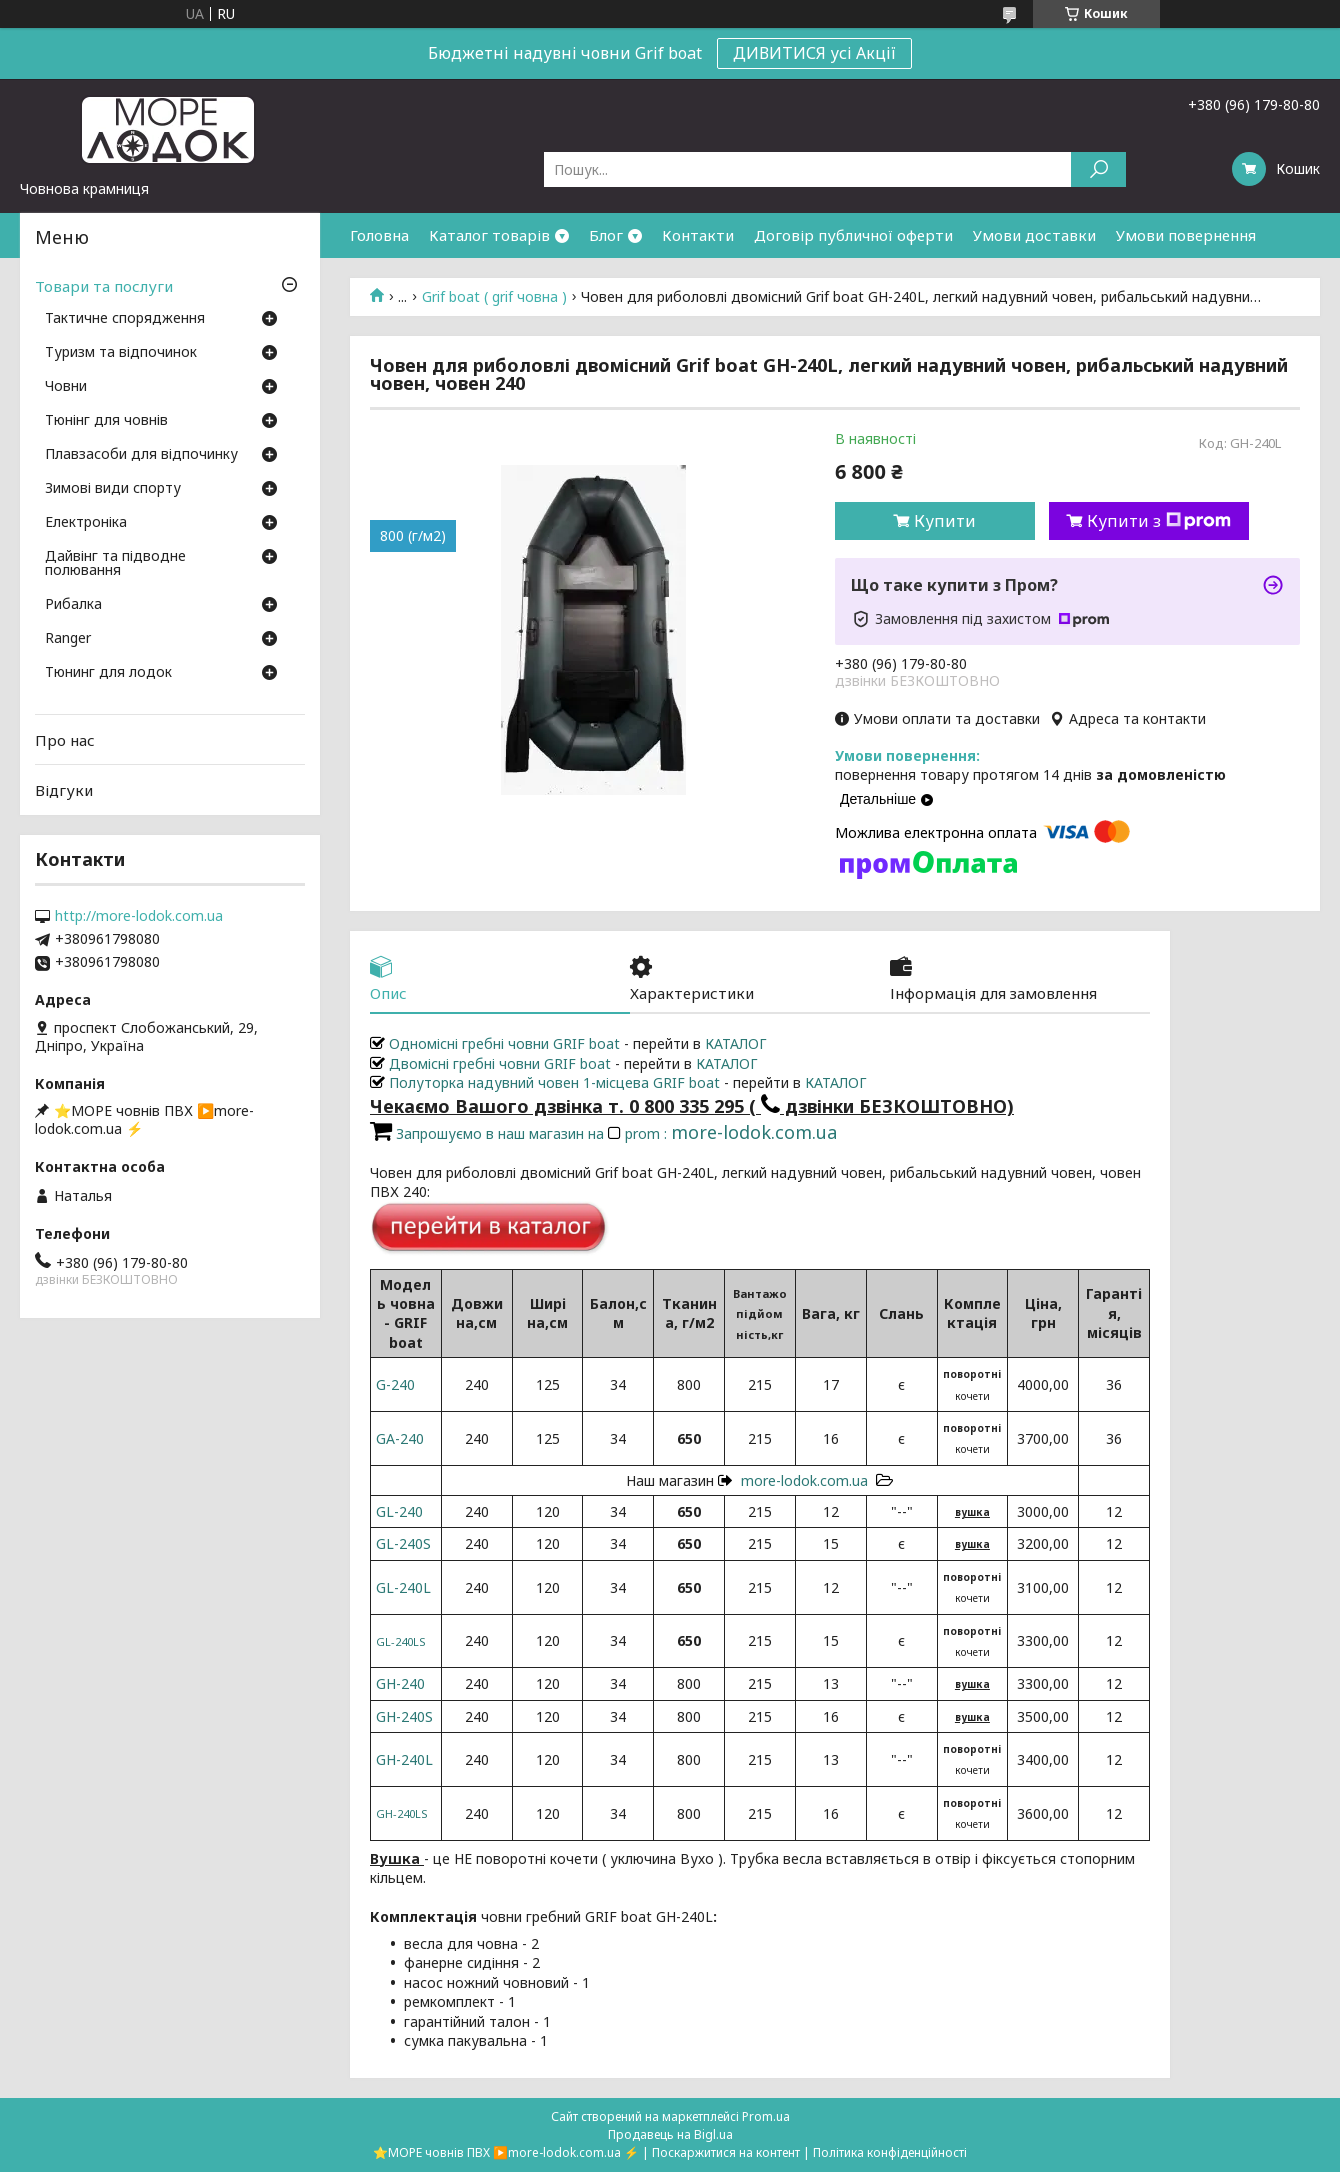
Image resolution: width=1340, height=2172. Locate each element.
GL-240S (403, 1543)
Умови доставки (1034, 235)
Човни (66, 387)
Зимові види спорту (113, 489)
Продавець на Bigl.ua (670, 2134)
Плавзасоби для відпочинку (141, 455)
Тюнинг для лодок (108, 673)
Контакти (698, 235)
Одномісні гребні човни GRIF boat (495, 1043)
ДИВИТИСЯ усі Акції (814, 53)
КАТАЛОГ (736, 1043)
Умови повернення (1186, 235)
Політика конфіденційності (890, 2152)
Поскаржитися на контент (726, 2152)
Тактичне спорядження (125, 319)
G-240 (395, 1384)
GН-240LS (402, 1813)
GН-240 (400, 1683)
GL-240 (399, 1511)
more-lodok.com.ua (804, 1480)
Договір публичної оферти (853, 235)
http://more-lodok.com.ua (139, 916)
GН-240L (404, 1759)
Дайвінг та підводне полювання (115, 564)
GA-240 (400, 1438)
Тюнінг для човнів (106, 421)
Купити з (1159, 521)
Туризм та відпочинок (121, 353)
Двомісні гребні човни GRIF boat (490, 1063)
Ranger (68, 639)
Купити (945, 521)
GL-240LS (401, 1641)
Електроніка (86, 523)
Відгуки (64, 790)
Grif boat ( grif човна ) (494, 297)
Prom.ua (766, 2116)
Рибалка (73, 605)
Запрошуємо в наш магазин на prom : (603, 1133)
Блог (606, 235)
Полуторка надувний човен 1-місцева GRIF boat (545, 1082)
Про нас (65, 740)
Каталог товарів (489, 235)
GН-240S (404, 1716)
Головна (379, 235)
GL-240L (403, 1587)
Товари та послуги (104, 286)
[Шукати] (1098, 169)
